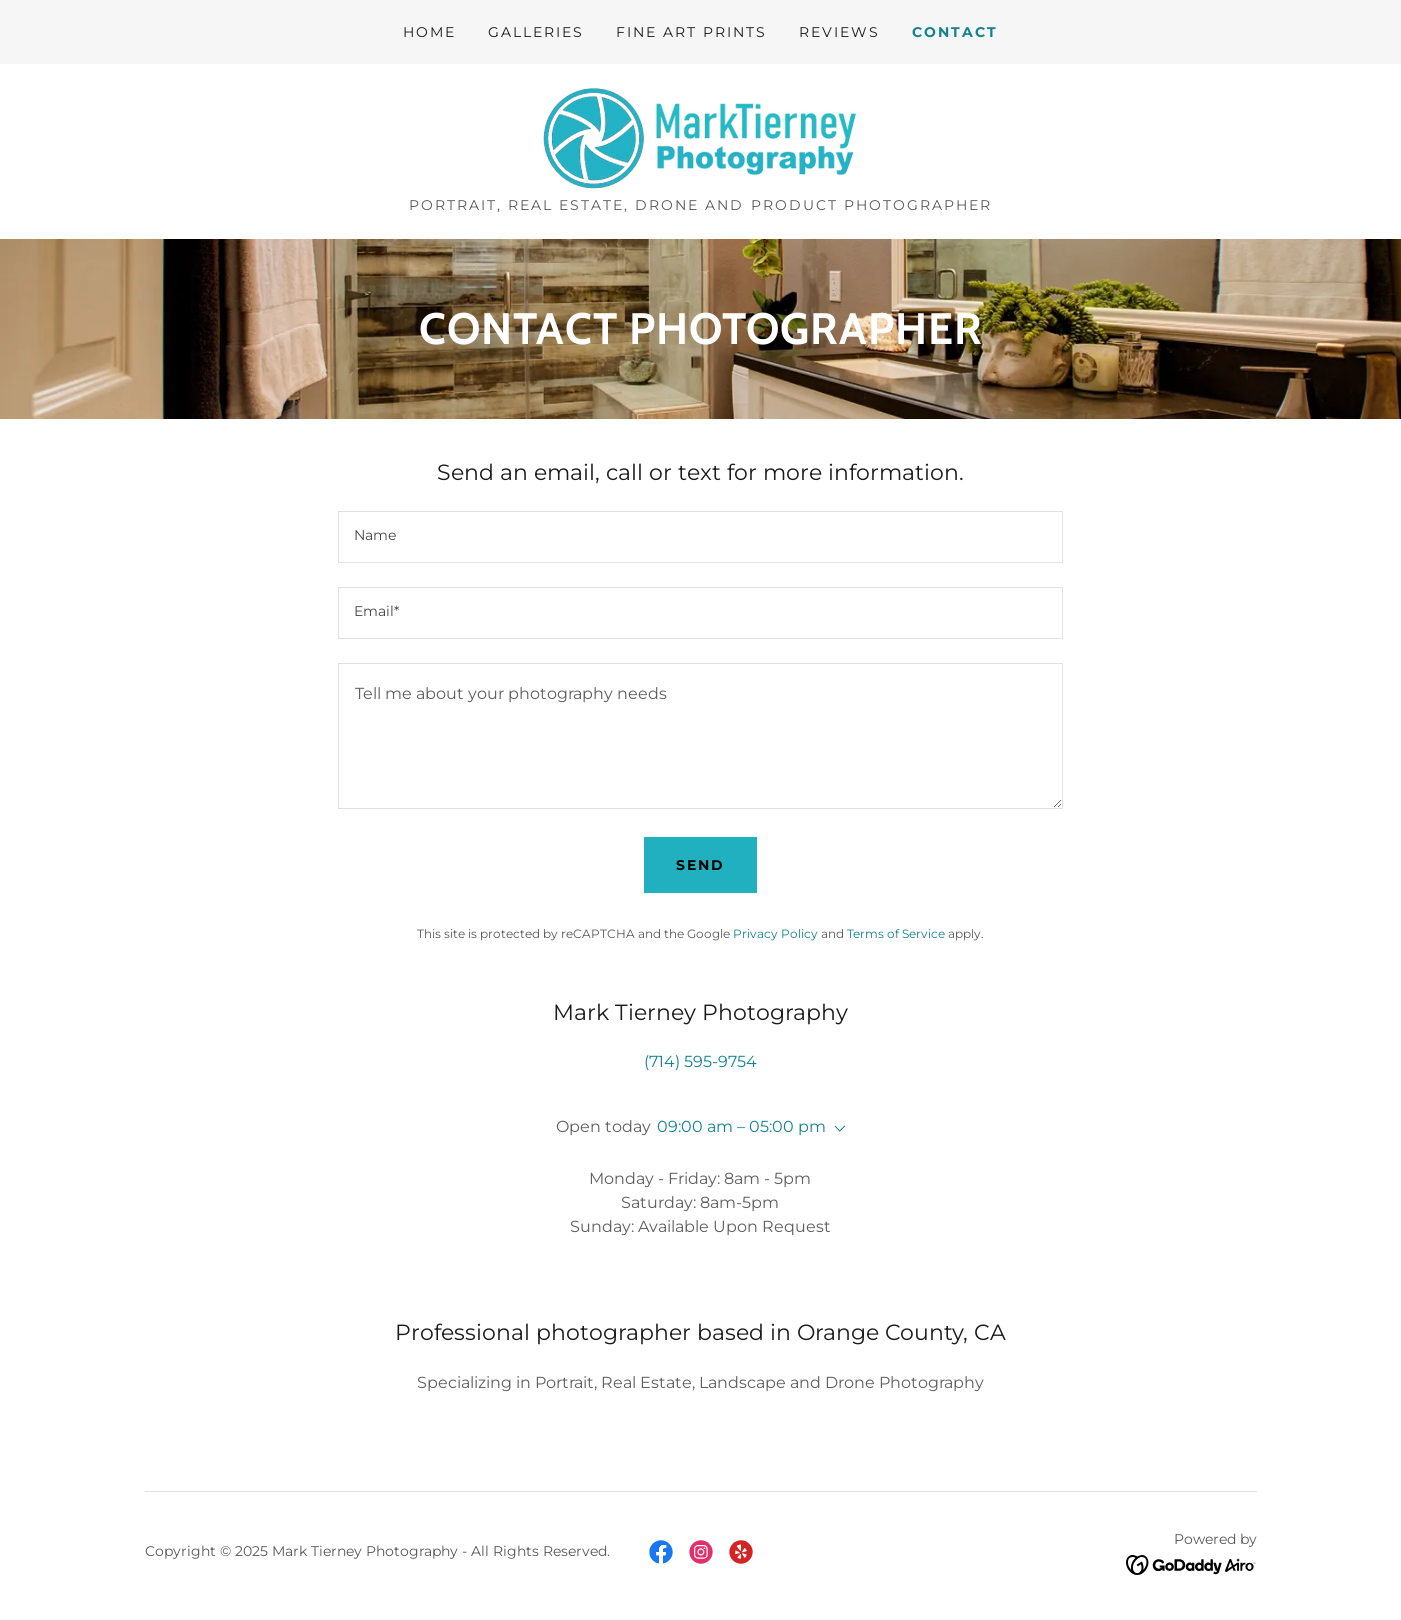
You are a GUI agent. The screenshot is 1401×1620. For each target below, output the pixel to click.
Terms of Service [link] (896, 933)
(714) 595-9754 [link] (700, 1061)
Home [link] (429, 32)
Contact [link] (955, 32)
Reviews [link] (839, 32)
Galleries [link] (536, 32)
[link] (700, 137)
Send (700, 865)
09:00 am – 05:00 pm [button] (741, 1126)
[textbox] (700, 537)
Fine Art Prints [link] (691, 32)
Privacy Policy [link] (775, 933)
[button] (836, 1129)
